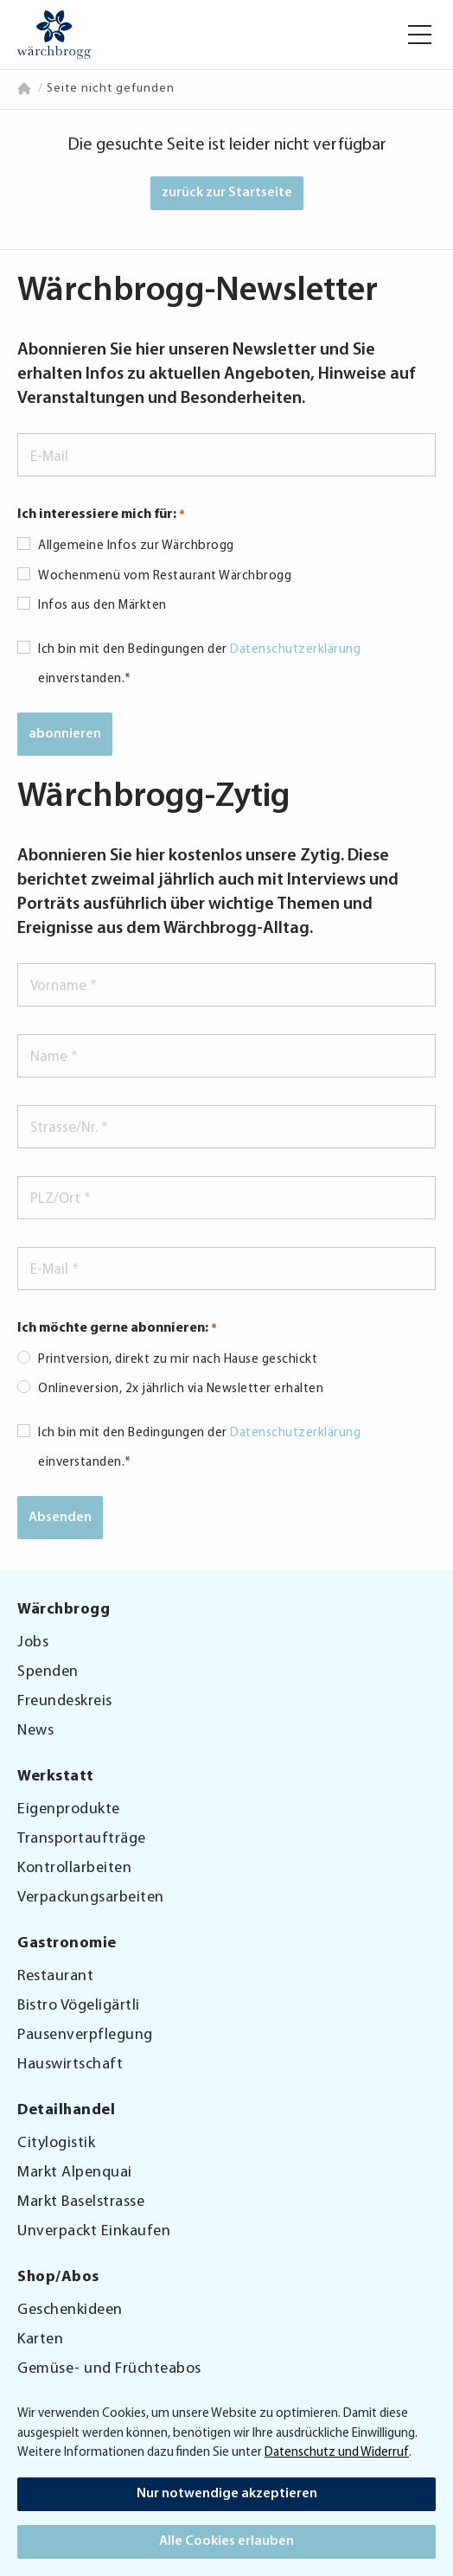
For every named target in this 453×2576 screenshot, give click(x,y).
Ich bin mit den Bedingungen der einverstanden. (199, 665)
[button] (419, 34)
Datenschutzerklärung (295, 649)
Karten (40, 2339)
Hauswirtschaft (70, 2064)
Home (26, 88)
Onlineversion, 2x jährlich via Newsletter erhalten (180, 1389)
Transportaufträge (81, 1839)
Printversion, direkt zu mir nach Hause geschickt (177, 1359)
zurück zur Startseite (227, 193)
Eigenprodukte (68, 1809)
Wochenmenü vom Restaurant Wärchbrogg (164, 576)
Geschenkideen (70, 2310)
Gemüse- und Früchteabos (109, 2369)
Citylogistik (56, 2143)
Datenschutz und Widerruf (337, 2452)
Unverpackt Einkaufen (93, 2231)
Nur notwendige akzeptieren (227, 2494)
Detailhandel (66, 2111)
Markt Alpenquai (74, 2172)
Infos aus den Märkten (102, 605)
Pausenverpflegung (85, 2035)
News (35, 1731)
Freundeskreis (64, 1701)
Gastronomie (67, 1944)
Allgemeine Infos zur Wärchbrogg (136, 546)
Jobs (32, 1642)
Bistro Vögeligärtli (78, 2006)
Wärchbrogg (63, 1610)
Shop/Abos (58, 2277)
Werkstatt (55, 1777)
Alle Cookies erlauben (226, 2541)
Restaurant (55, 1976)
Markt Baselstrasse (80, 2202)
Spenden (48, 1672)
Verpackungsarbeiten (90, 1897)
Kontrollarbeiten (74, 1868)
